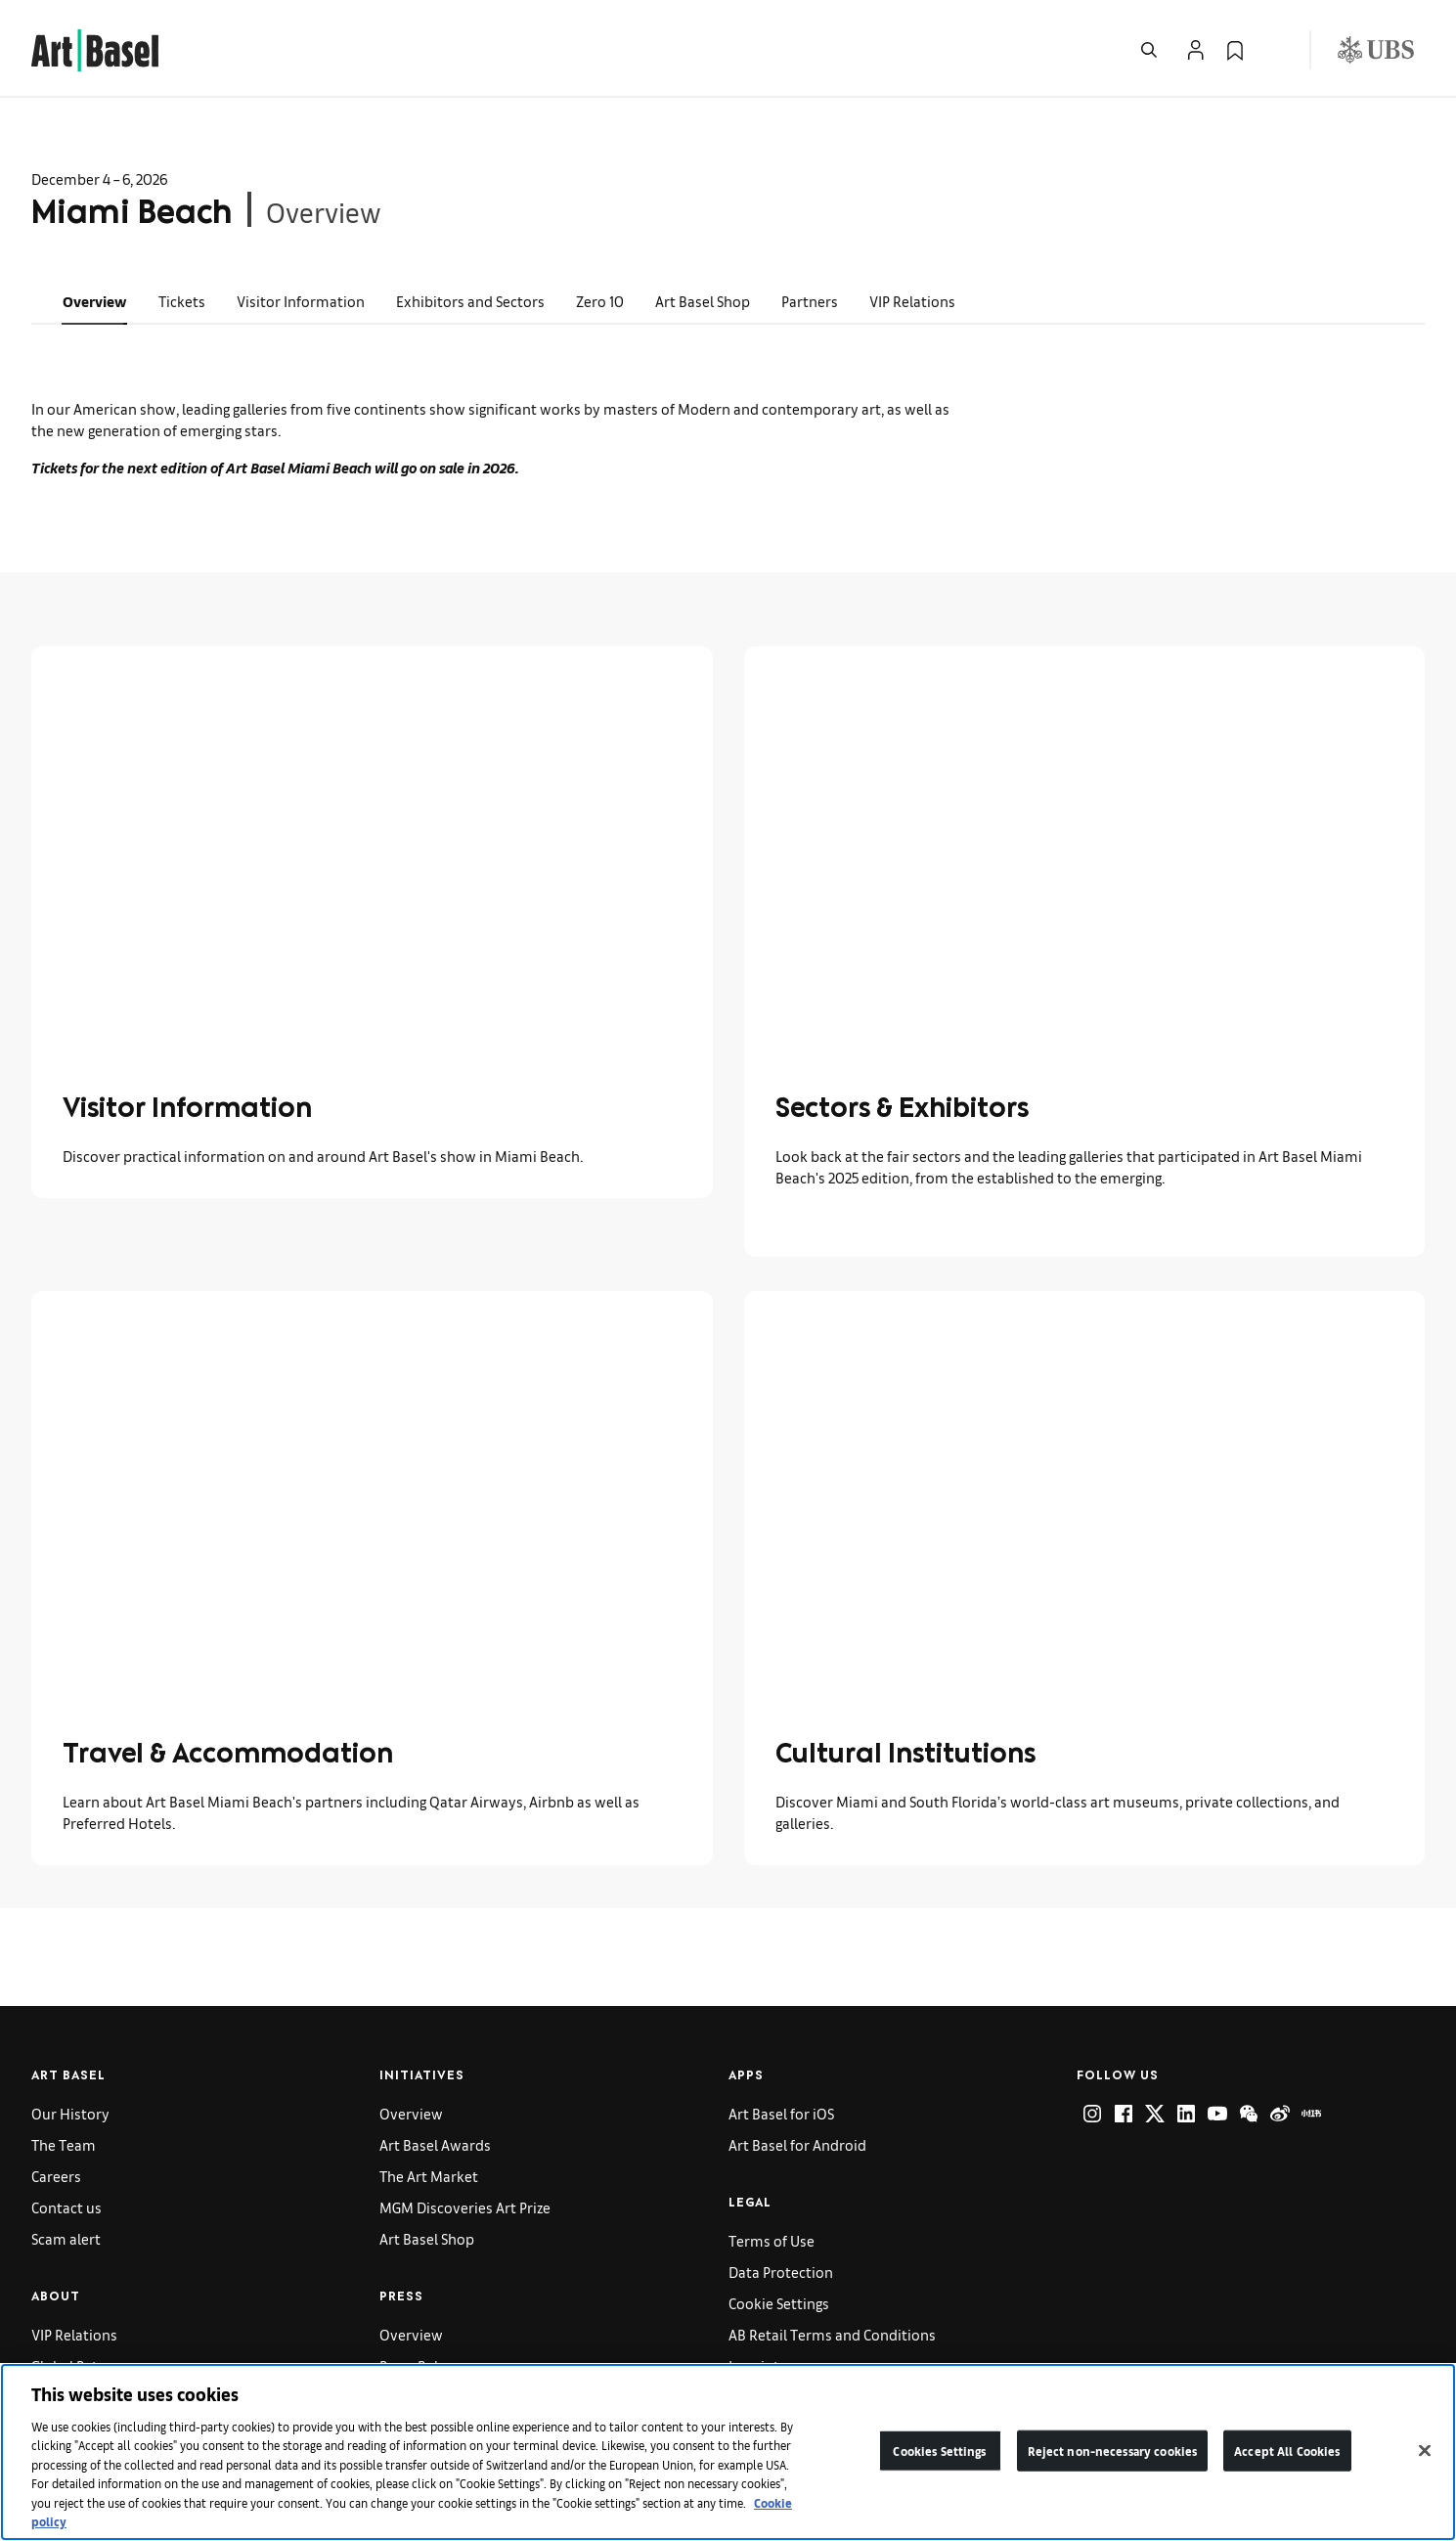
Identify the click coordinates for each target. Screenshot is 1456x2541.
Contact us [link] (66, 2207)
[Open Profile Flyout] (1195, 49)
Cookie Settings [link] (778, 2303)
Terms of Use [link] (771, 2240)
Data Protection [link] (780, 2271)
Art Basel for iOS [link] (781, 2113)
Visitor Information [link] (301, 300)
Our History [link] (70, 2113)
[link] (94, 47)
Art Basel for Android (797, 2144)
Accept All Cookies (1287, 2450)
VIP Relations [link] (912, 300)
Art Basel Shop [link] (702, 300)
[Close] (1424, 2450)
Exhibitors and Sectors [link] (470, 300)
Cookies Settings (939, 2450)
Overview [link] (95, 300)
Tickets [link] (181, 300)
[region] (728, 2452)
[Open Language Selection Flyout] (1274, 49)
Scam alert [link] (66, 2238)
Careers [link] (56, 2175)
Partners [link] (809, 300)
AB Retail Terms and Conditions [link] (832, 2334)
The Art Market (428, 2175)
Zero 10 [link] (600, 300)
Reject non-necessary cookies (1113, 2450)
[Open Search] (1149, 49)
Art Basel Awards (435, 2144)
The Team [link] (63, 2144)
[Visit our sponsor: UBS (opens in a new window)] (1376, 50)
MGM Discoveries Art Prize (465, 2207)
